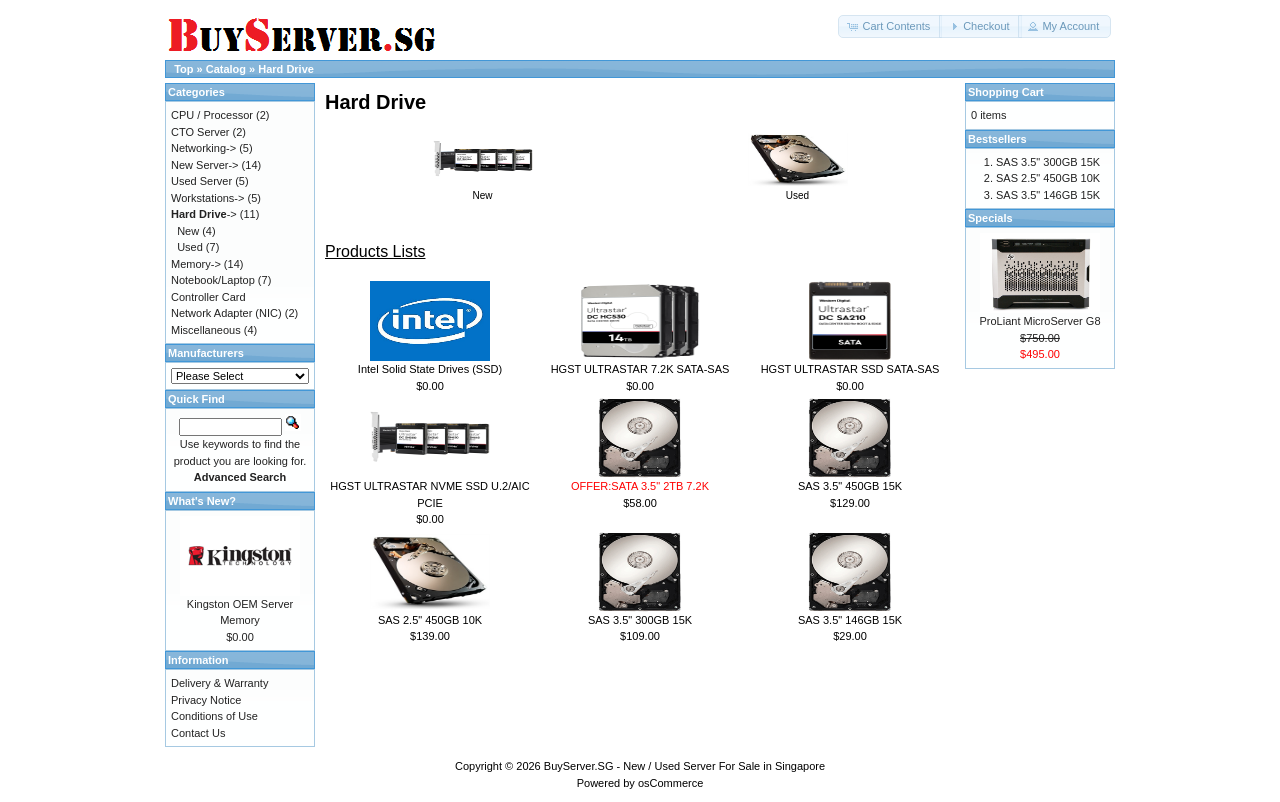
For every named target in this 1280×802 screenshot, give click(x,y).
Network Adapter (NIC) (226, 313)
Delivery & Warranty (219, 683)
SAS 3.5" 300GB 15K (640, 620)
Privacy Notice (206, 700)
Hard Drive (286, 69)
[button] (890, 26)
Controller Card (208, 297)
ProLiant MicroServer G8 (1039, 321)
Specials (990, 218)
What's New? (202, 501)
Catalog (226, 69)
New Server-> (205, 165)
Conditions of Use (214, 716)
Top (183, 69)
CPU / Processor (212, 115)
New (483, 190)
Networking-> (203, 148)
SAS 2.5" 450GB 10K (430, 620)
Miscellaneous (206, 330)
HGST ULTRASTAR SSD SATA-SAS (850, 369)
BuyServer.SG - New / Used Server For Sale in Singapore (684, 766)
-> (204, 214)
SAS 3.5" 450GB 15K (850, 486)
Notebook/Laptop (213, 280)
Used (798, 190)
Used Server (201, 181)
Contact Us (198, 733)
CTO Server (200, 132)
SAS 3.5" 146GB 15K (850, 620)
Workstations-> (207, 198)
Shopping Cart (1006, 92)
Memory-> (196, 264)
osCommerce (670, 783)
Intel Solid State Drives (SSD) (430, 369)
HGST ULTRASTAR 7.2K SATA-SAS (640, 369)
